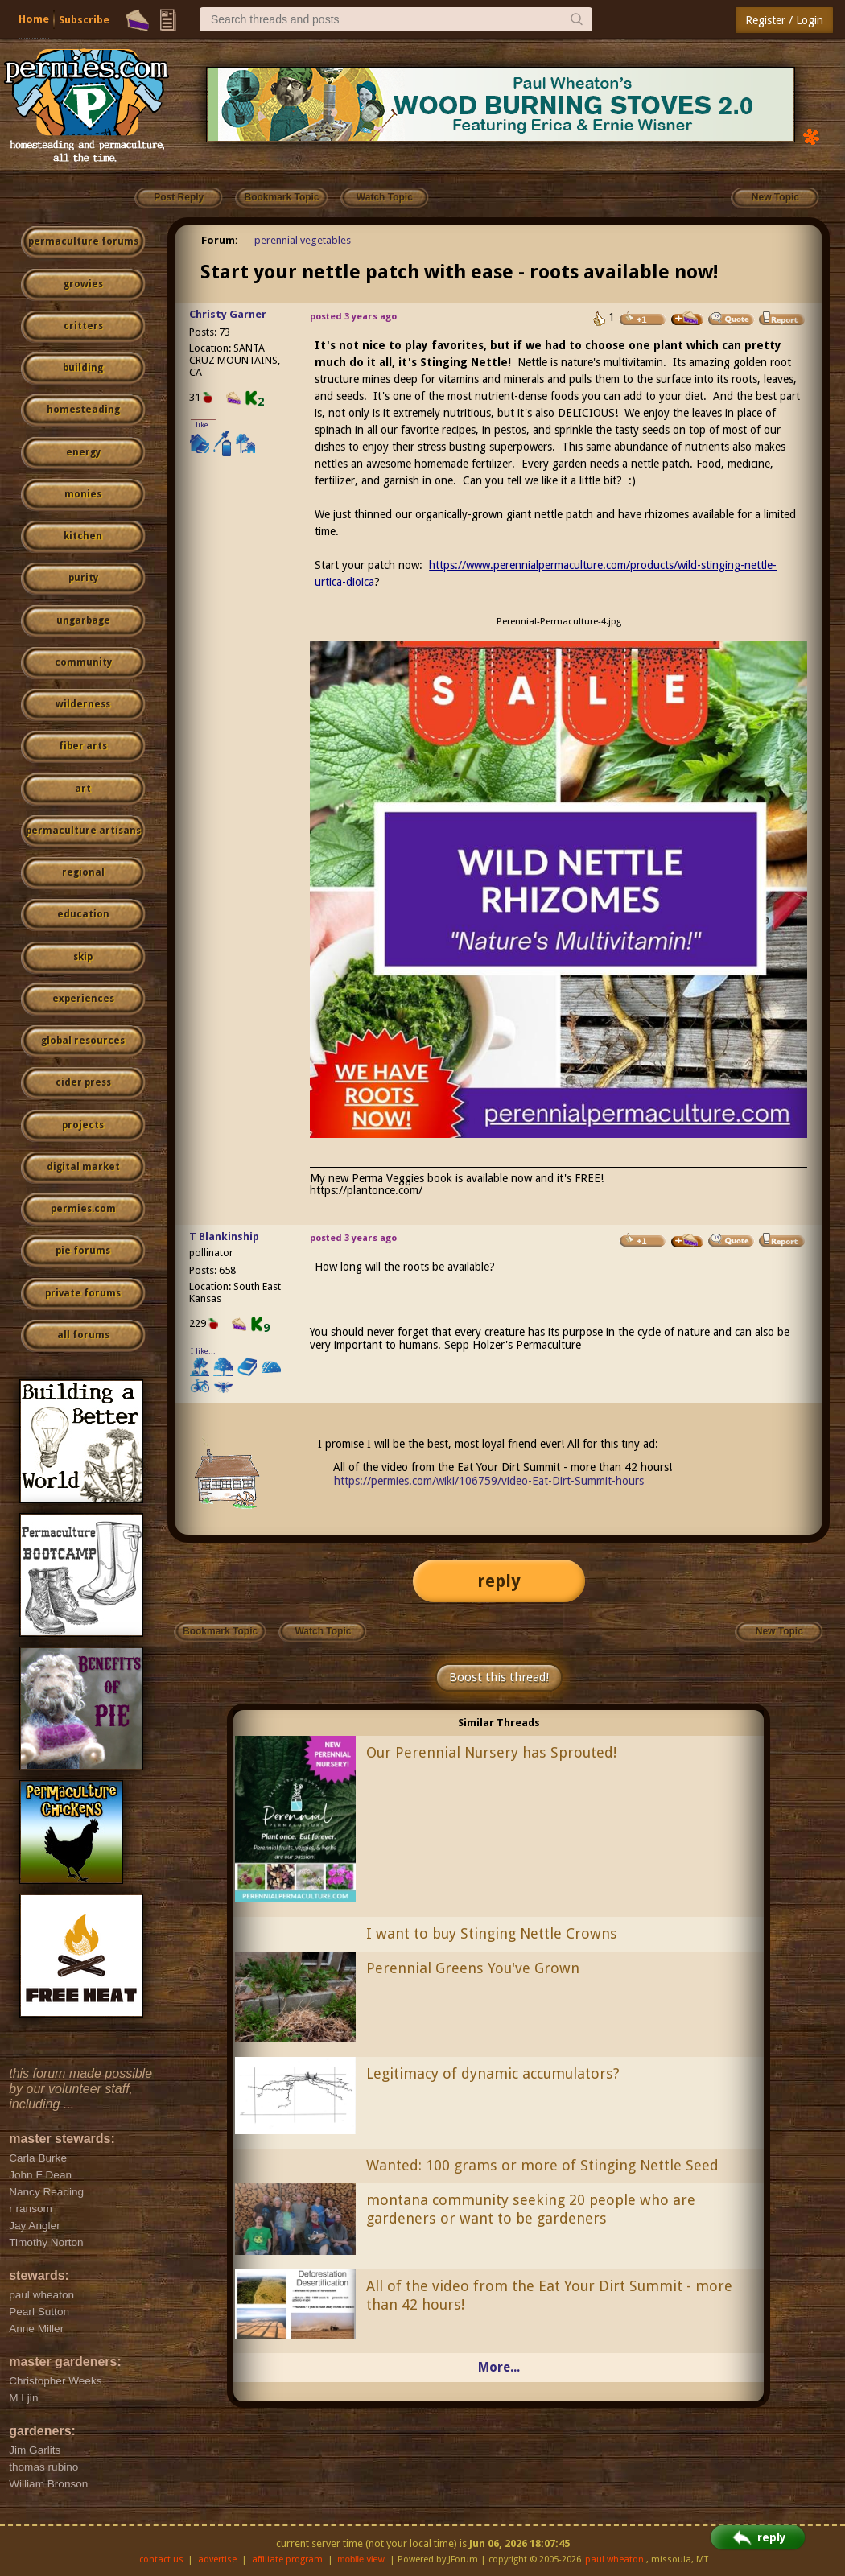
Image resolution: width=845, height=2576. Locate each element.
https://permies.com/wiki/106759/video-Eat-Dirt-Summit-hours (489, 1480)
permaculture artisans (83, 830)
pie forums (83, 1250)
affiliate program (287, 2559)
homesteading (83, 409)
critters (83, 326)
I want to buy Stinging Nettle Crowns (491, 1933)
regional (83, 872)
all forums (83, 1335)
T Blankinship (224, 1236)
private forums (83, 1293)
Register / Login (784, 20)
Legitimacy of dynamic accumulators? (493, 2073)
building (83, 367)
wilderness (83, 704)
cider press (83, 1082)
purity (83, 577)
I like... (203, 424)
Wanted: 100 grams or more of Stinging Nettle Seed (542, 2165)
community (83, 662)
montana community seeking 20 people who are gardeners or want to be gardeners (530, 2209)
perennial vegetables (302, 240)
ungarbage (83, 620)
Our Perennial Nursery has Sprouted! (491, 1752)
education (83, 914)
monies (82, 494)
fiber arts (83, 746)
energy (83, 452)
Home (34, 19)
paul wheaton (614, 2559)
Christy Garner (227, 314)
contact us (161, 2559)
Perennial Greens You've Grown (472, 1968)
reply (499, 1581)
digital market (83, 1167)
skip (83, 956)
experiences (83, 998)
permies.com (83, 1208)
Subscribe (84, 20)
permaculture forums (83, 241)
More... (499, 2367)
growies (83, 284)
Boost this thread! (499, 1677)
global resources (83, 1040)
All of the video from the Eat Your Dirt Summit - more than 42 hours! (549, 2295)
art (83, 788)
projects (83, 1125)
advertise (217, 2559)
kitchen (83, 536)
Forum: (219, 240)
